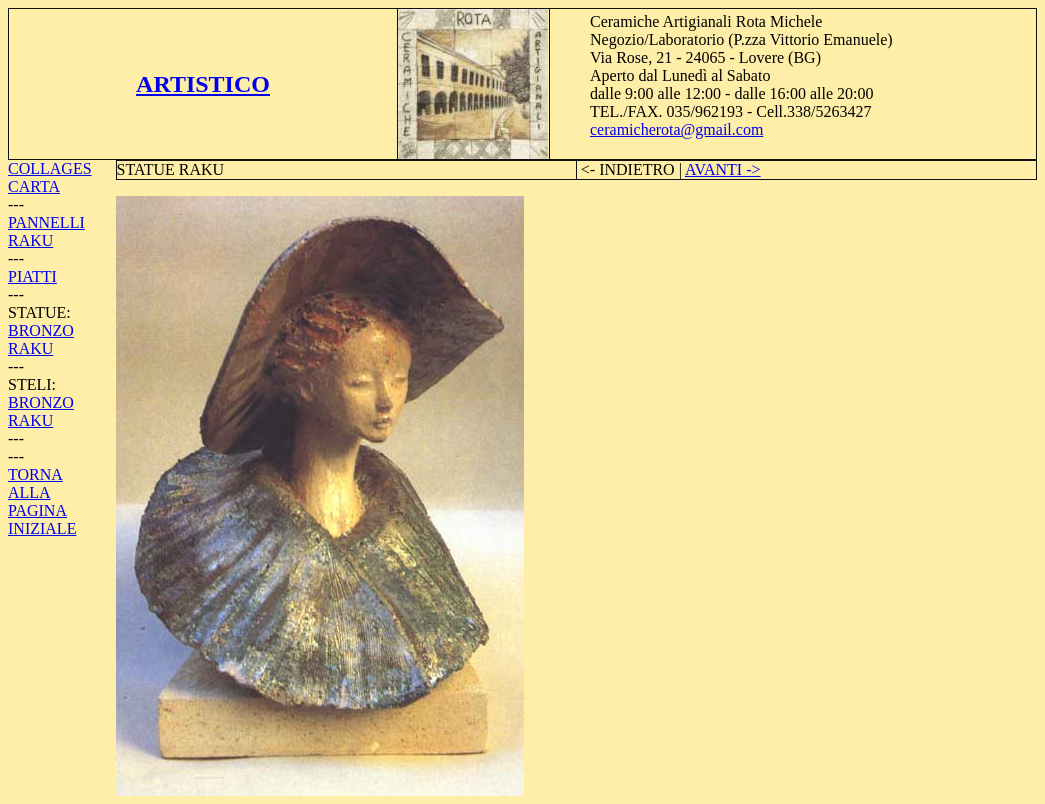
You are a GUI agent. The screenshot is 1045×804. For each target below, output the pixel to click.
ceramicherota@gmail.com (676, 129)
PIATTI (32, 276)
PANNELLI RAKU (46, 231)
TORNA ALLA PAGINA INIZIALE (42, 501)
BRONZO (41, 330)
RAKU (30, 348)
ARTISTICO (203, 84)
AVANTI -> (723, 169)
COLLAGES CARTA (50, 177)
